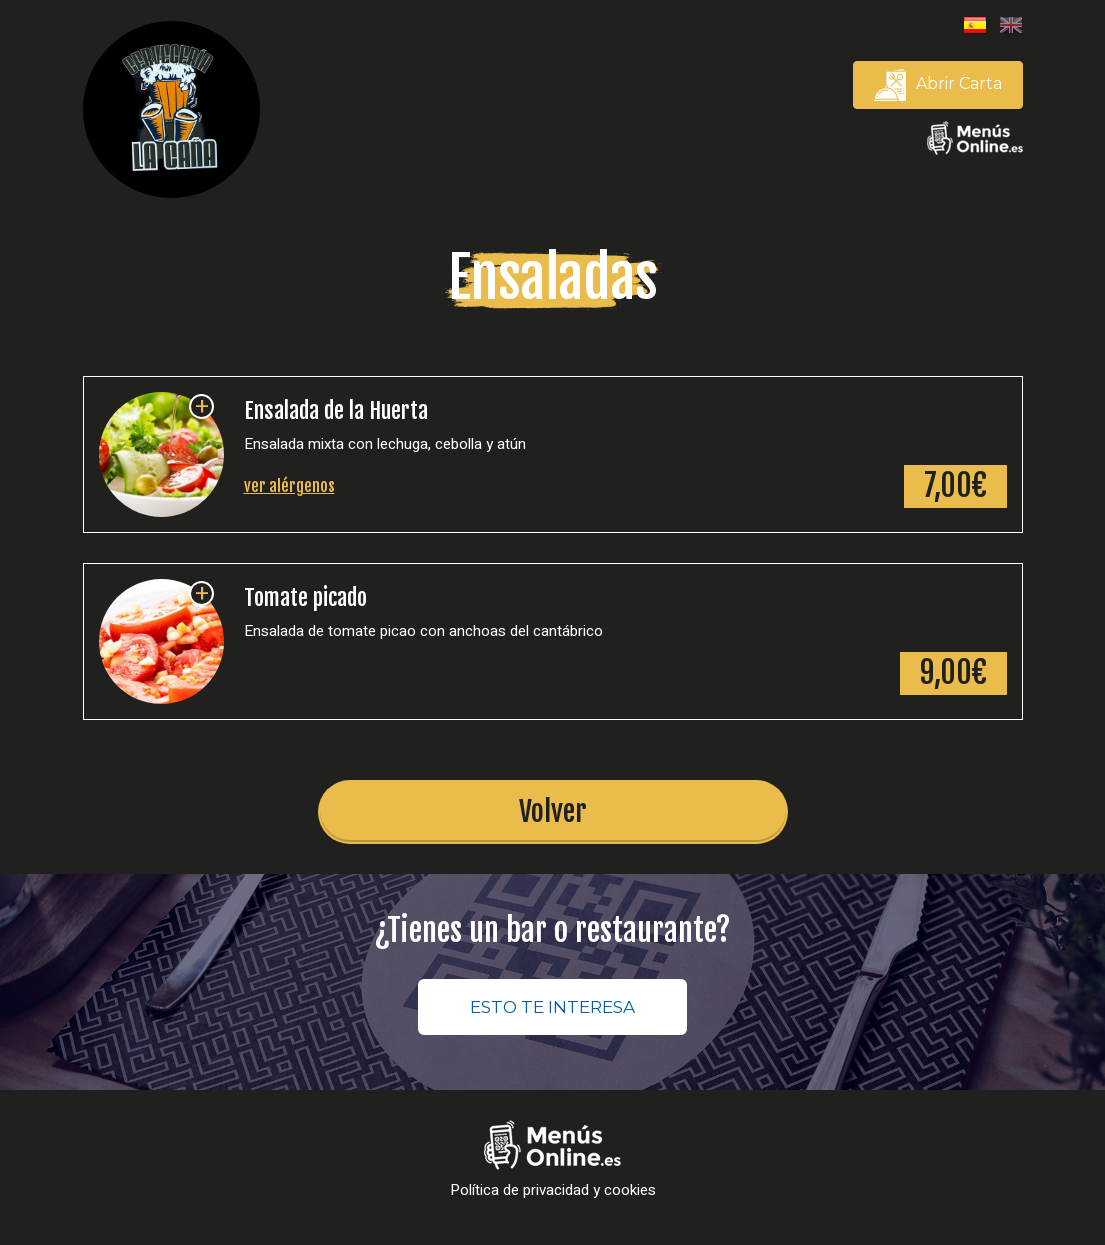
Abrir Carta (938, 85)
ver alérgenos (289, 486)
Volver (553, 811)
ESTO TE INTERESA (552, 1007)
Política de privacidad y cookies (553, 1190)
